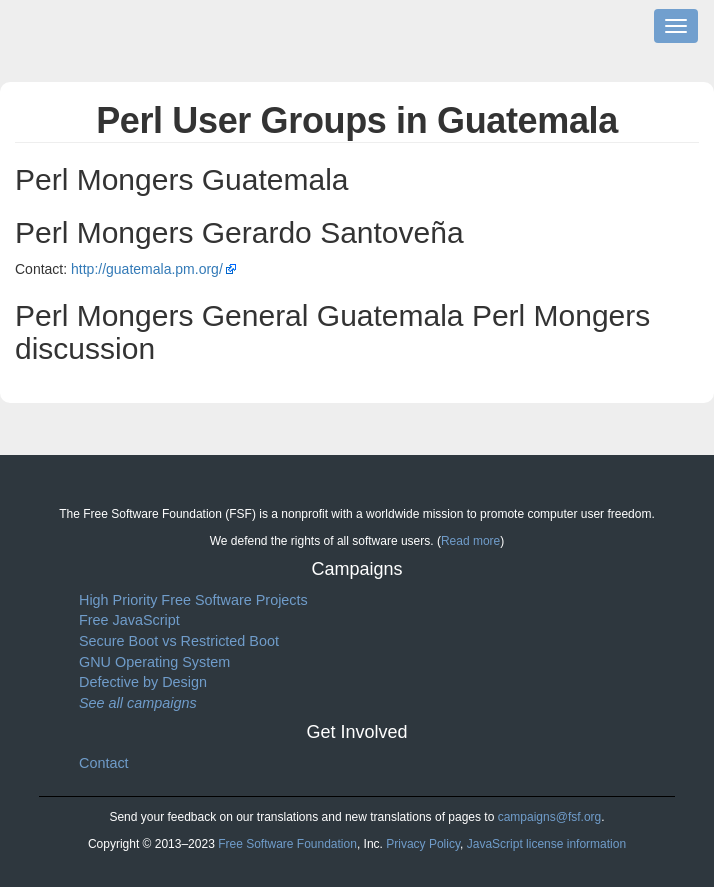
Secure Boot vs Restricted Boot (179, 641)
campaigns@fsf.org (550, 817)
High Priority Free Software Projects (193, 600)
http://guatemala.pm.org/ (147, 269)
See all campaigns (138, 703)
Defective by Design (143, 682)
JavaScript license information (546, 844)
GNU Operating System (154, 662)
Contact (104, 763)
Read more (470, 541)
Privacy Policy (423, 844)
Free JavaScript (129, 620)
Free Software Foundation (287, 844)
